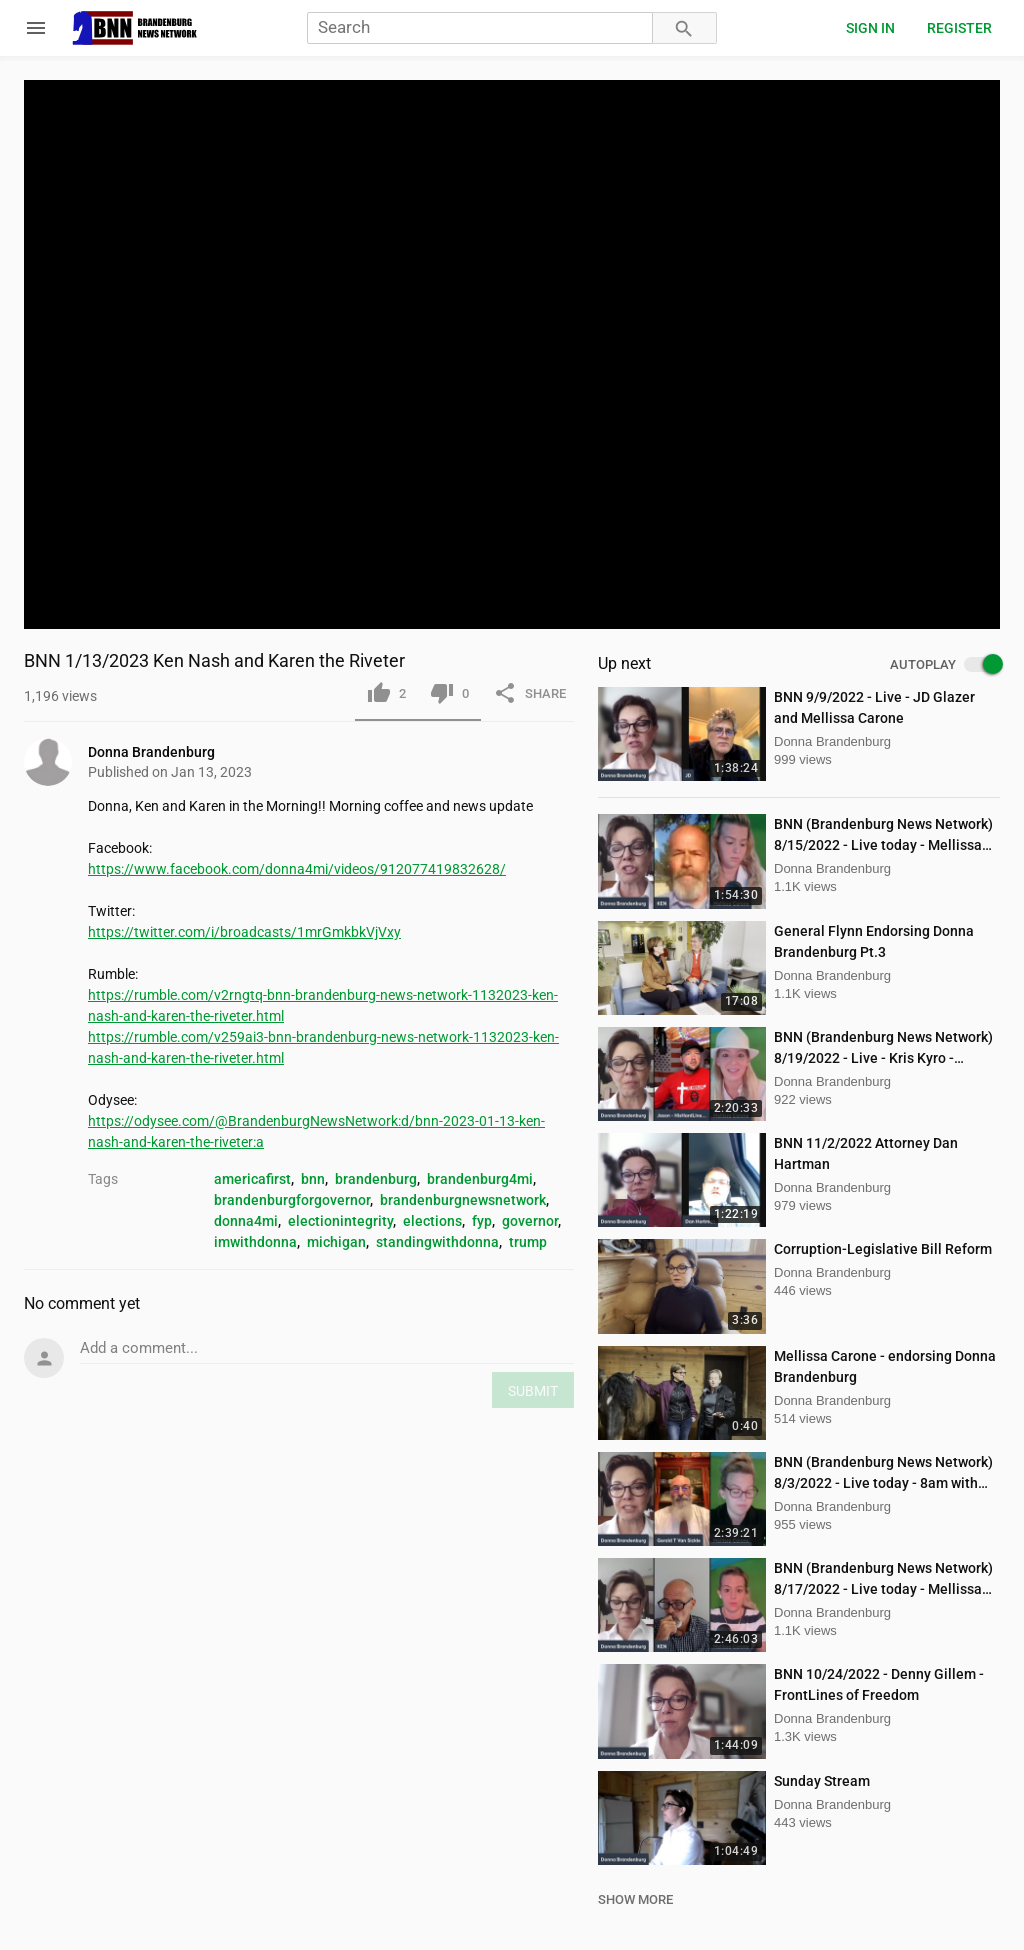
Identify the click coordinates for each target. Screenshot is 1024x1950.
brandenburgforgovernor (292, 1200)
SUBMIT (533, 1391)
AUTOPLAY (945, 665)
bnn (313, 1179)
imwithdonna (255, 1242)
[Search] (480, 28)
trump (528, 1242)
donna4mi (246, 1221)
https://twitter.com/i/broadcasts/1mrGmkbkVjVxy (244, 932)
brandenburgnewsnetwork (463, 1200)
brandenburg (376, 1179)
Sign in (870, 28)
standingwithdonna (437, 1242)
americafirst (252, 1179)
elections (432, 1221)
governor (530, 1221)
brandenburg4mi (480, 1179)
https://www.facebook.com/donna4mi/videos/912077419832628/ (297, 869)
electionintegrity (340, 1221)
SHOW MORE (635, 1899)
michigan (336, 1242)
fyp (482, 1221)
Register (959, 28)
